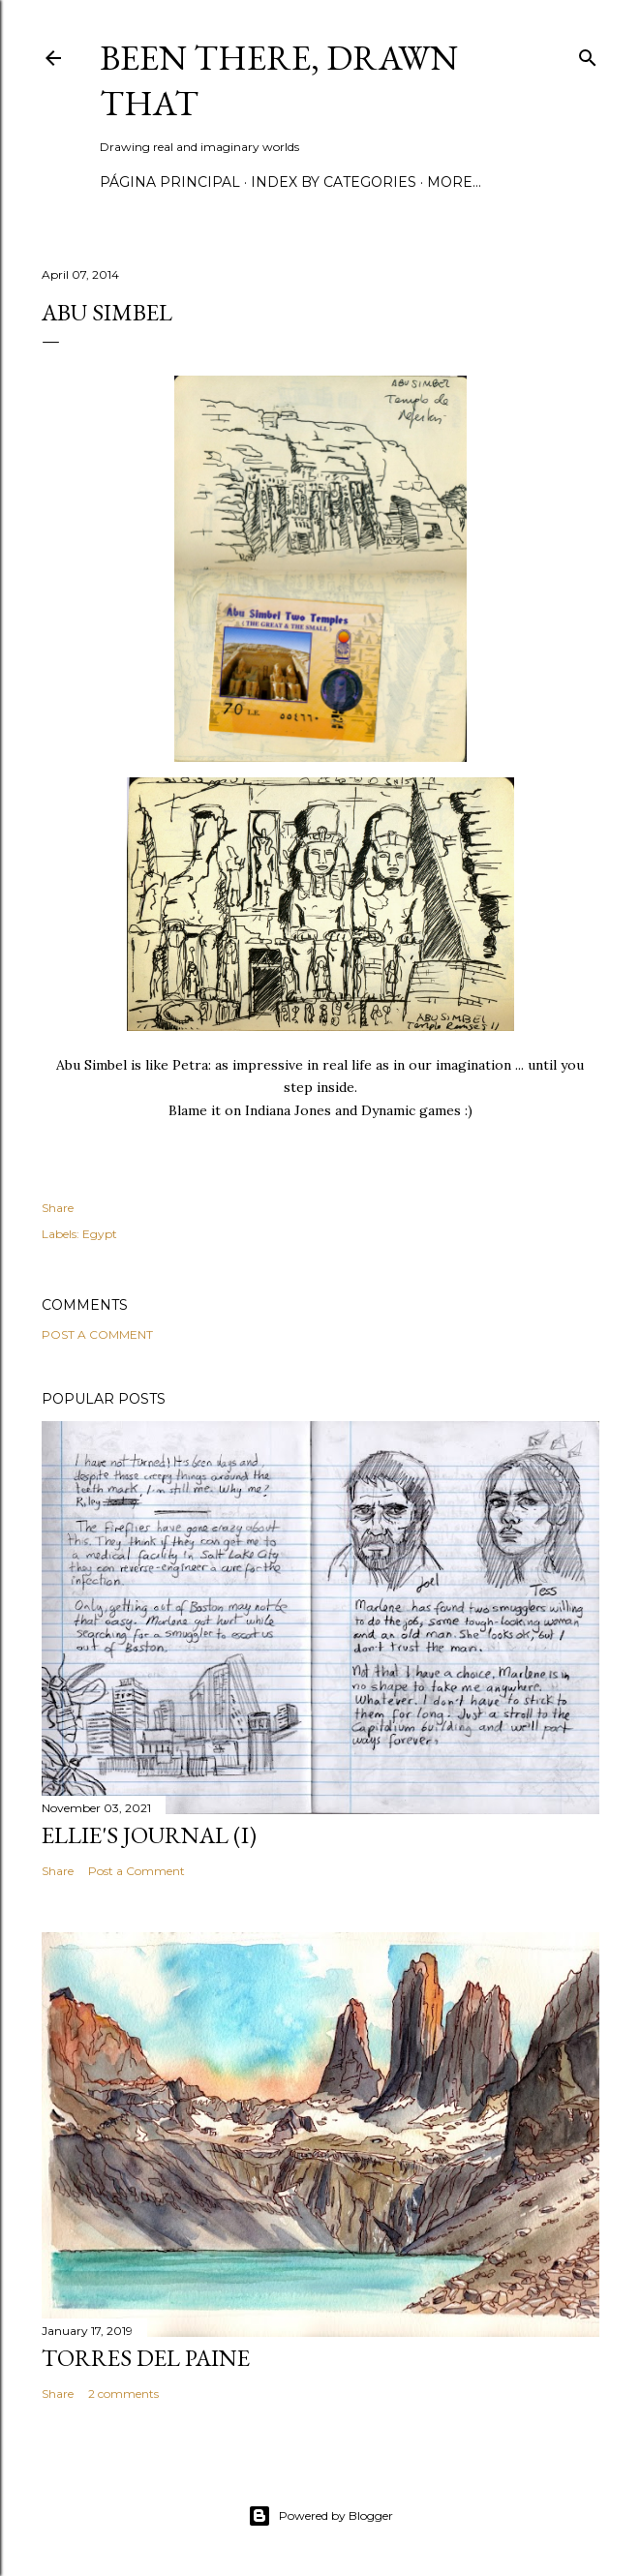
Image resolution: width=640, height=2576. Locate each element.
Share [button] (58, 1207)
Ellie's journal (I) (149, 1835)
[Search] (587, 54)
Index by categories (333, 182)
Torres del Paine (146, 2358)
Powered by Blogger (320, 2516)
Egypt (99, 1234)
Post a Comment (97, 1334)
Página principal (170, 182)
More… (454, 182)
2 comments (123, 2393)
